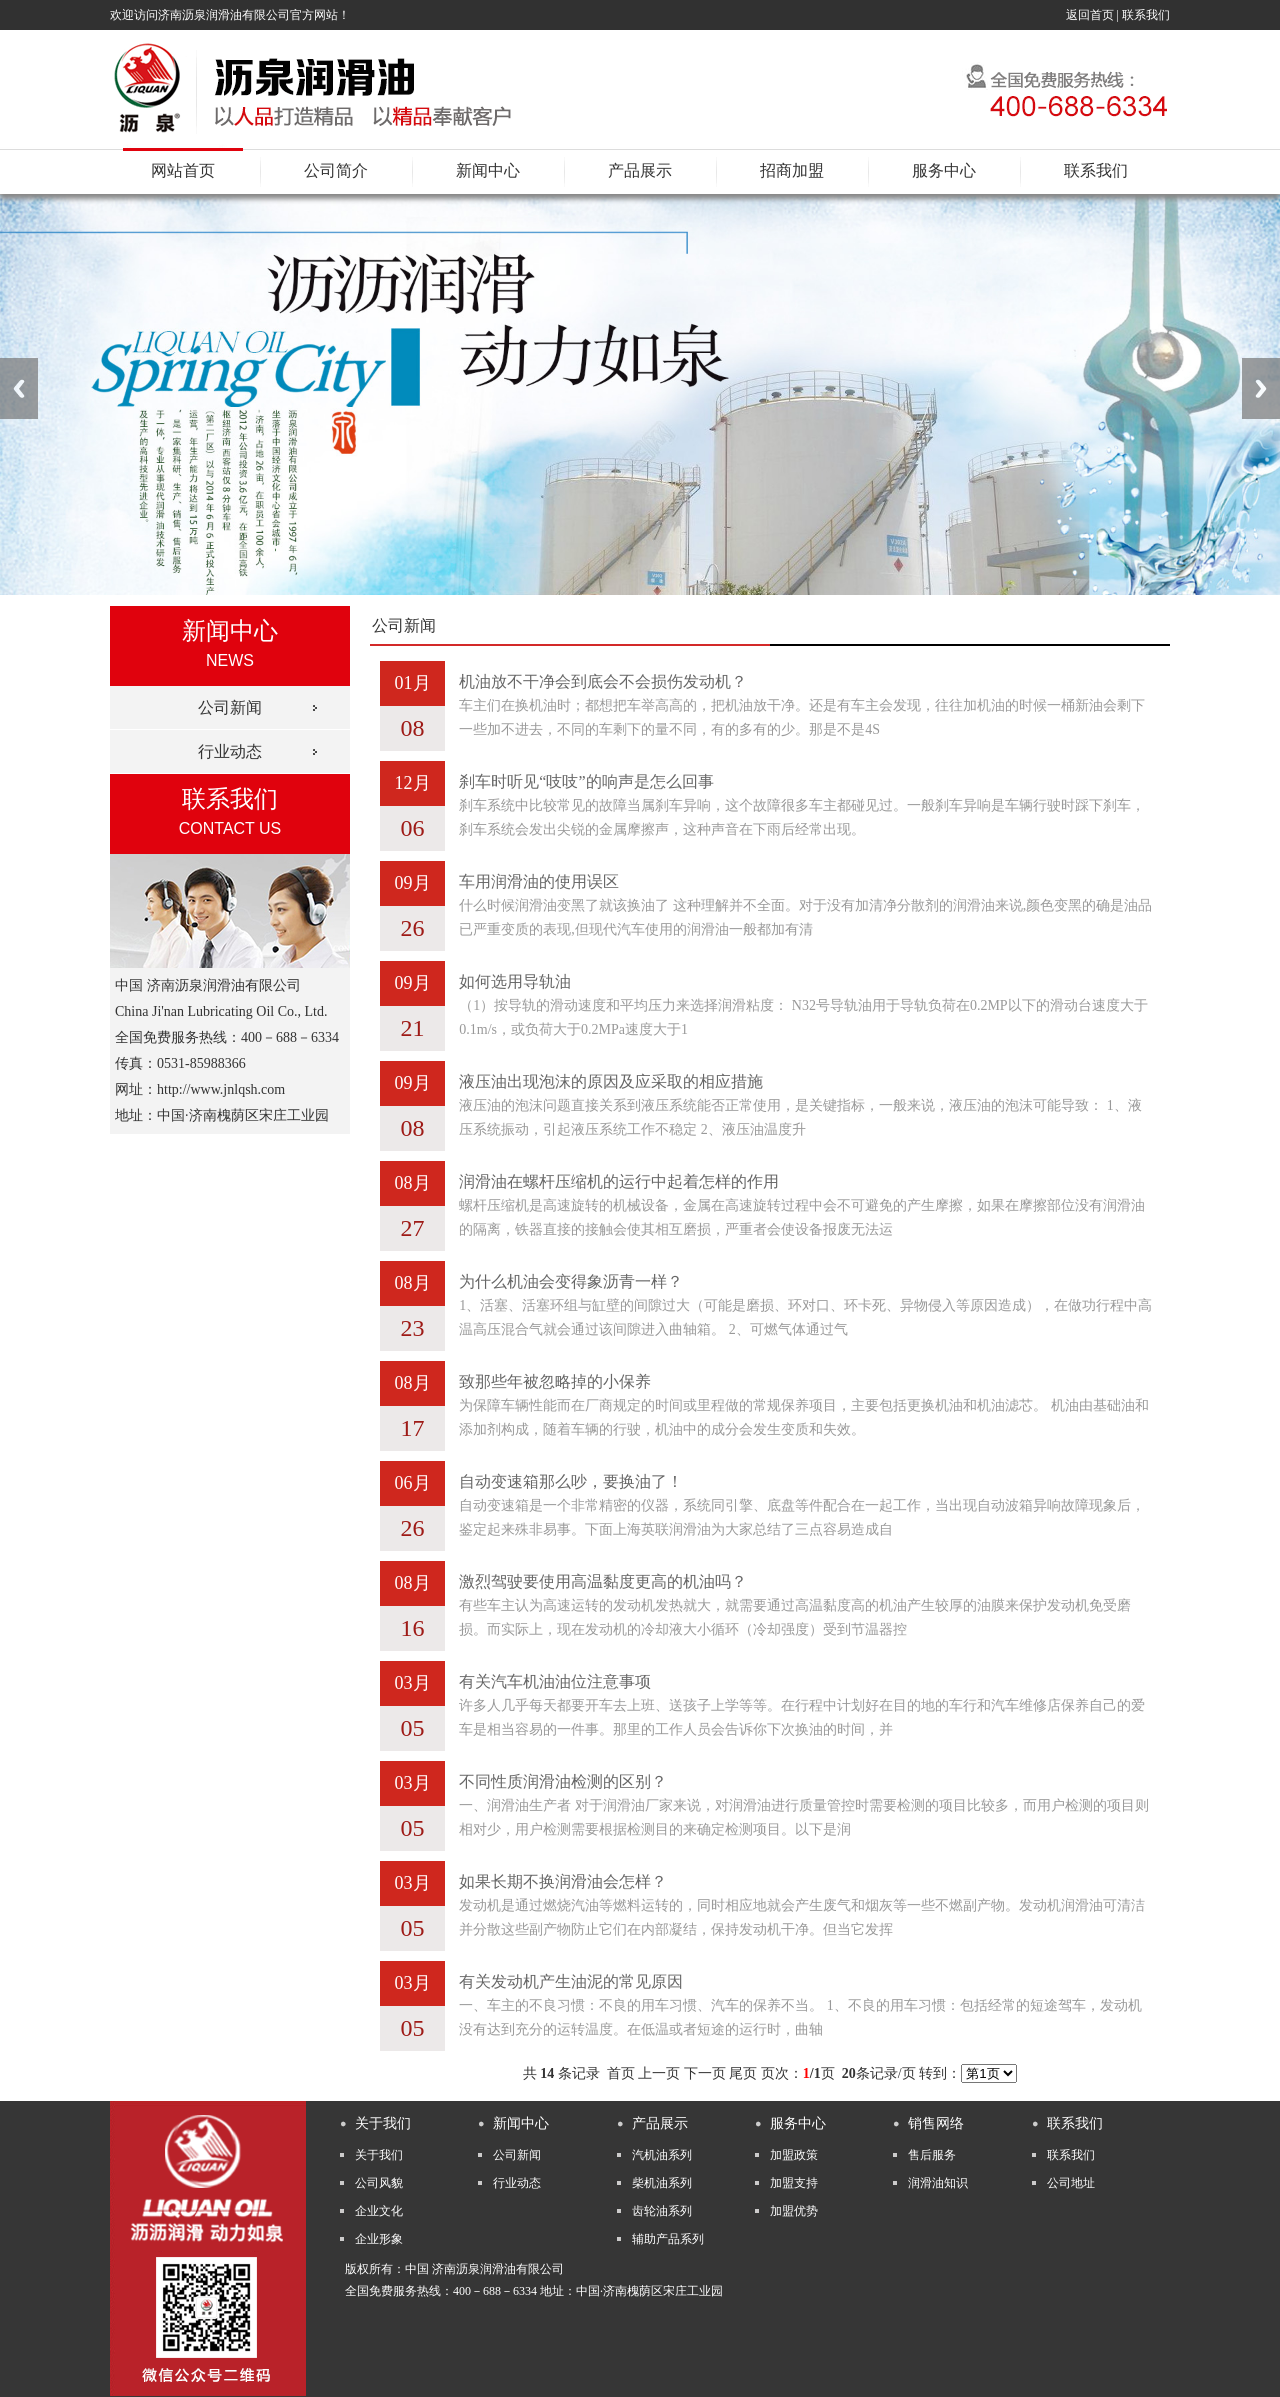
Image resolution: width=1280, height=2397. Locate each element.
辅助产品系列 (668, 2239)
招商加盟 (792, 170)
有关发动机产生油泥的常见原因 (571, 1981)
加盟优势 (794, 2211)
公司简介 (336, 170)
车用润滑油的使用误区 (539, 881)
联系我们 (1146, 15)
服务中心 (944, 170)
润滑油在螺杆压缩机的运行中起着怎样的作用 (619, 1181)
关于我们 (379, 2155)
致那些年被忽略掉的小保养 (555, 1381)
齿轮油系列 (662, 2211)
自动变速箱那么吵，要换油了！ (571, 1481)
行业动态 (230, 751)
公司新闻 (230, 707)
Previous (19, 388)
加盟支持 (794, 2183)
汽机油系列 (662, 2155)
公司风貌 (379, 2183)
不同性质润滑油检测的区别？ (563, 1781)
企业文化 (379, 2211)
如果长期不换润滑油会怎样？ (563, 1881)
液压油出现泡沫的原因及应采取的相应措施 (611, 1081)
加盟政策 (794, 2155)
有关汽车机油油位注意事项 (555, 1681)
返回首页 (1090, 15)
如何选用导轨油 (515, 981)
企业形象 (379, 2239)
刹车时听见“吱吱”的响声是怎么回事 (586, 781)
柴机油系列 (662, 2183)
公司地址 (1071, 2183)
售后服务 (932, 2155)
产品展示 (640, 170)
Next (1261, 388)
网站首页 (183, 170)
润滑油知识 (938, 2183)
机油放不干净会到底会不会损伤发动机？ (603, 681)
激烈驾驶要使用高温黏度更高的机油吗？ (603, 1581)
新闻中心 (488, 170)
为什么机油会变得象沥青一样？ (571, 1281)
